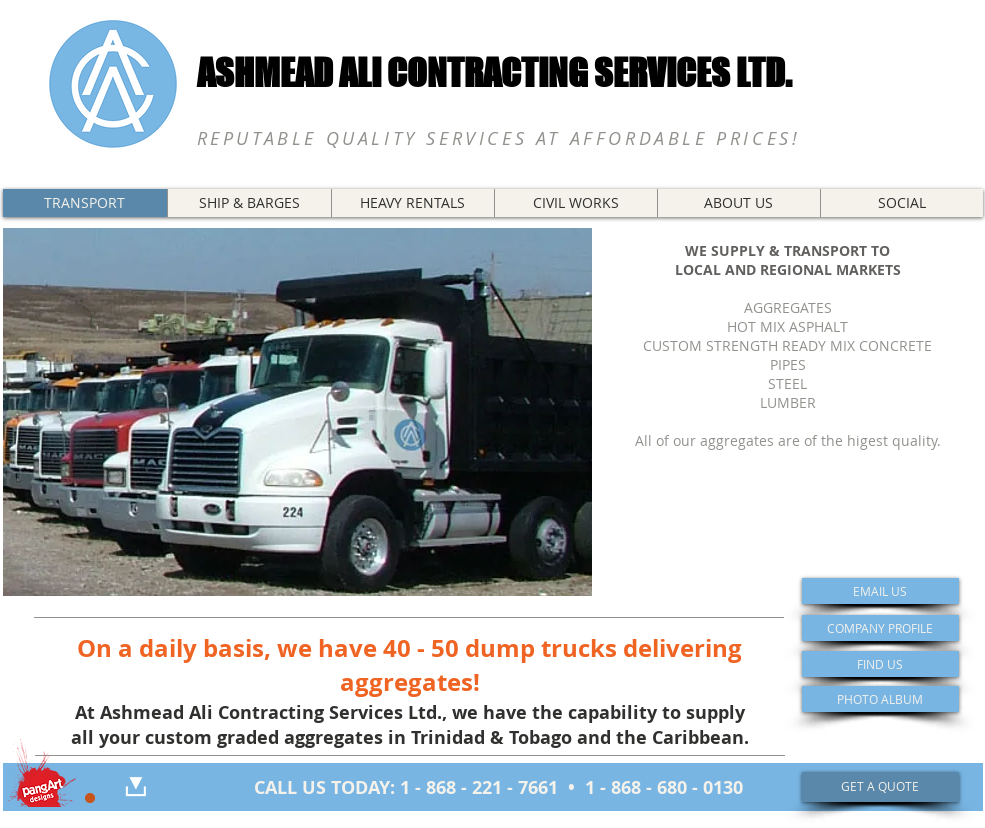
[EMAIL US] (880, 591)
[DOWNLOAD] (135, 786)
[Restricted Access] (90, 798)
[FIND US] (880, 664)
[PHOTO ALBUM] (880, 699)
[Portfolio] (41, 771)
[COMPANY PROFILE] (880, 628)
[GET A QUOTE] (880, 787)
